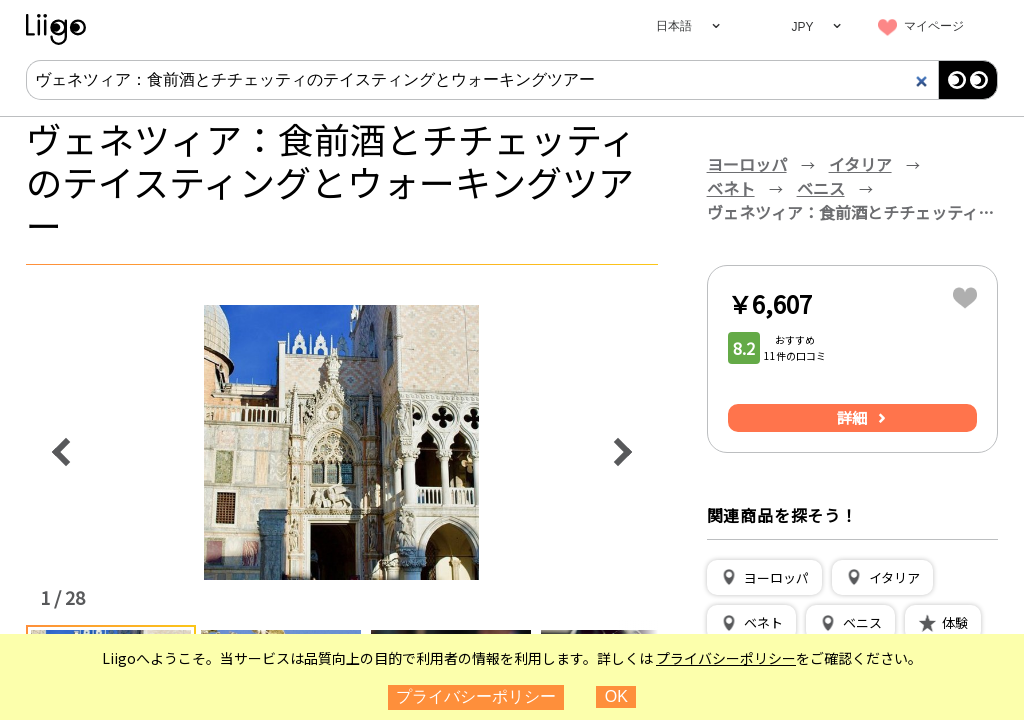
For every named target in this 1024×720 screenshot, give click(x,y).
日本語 (674, 26)
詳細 (852, 417)
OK (616, 696)
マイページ (934, 26)
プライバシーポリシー (726, 658)
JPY (802, 27)
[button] (764, 578)
